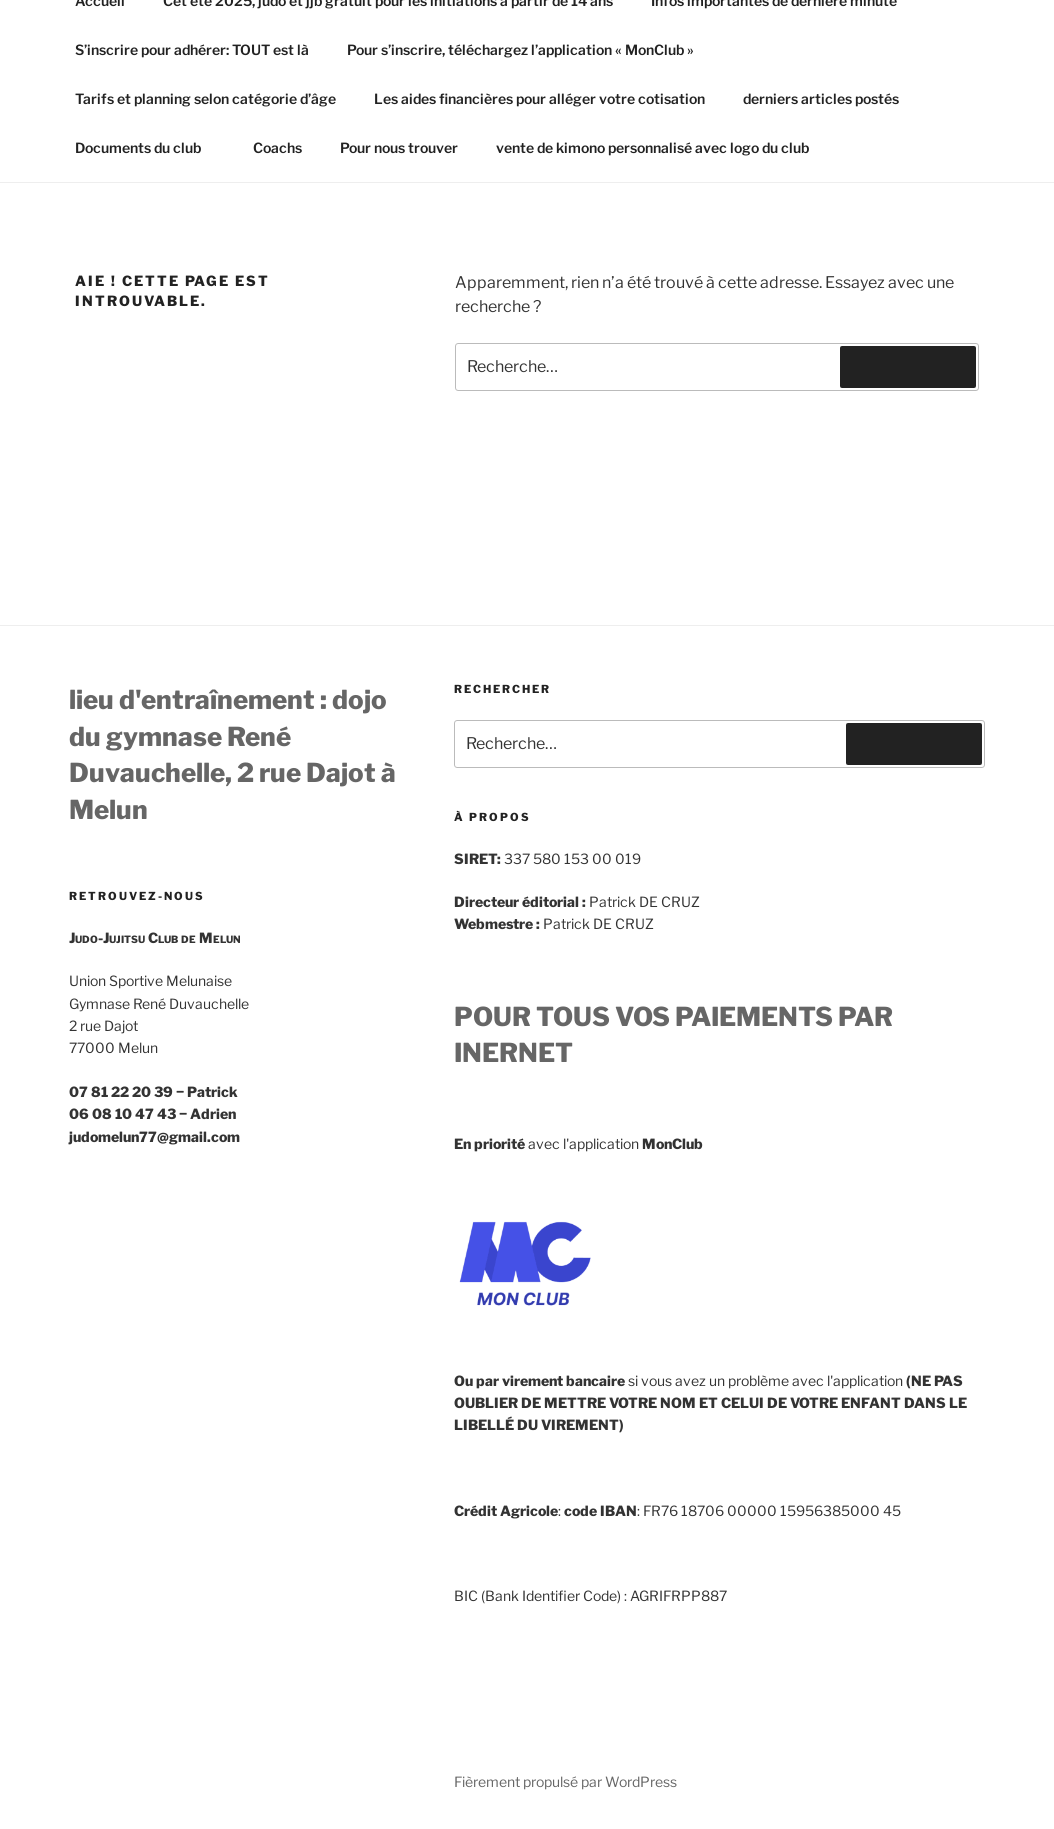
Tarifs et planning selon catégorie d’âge (205, 98)
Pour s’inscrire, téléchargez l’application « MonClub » (520, 49)
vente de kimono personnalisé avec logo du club (652, 147)
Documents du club (147, 147)
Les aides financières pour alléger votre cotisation (539, 98)
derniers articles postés (821, 98)
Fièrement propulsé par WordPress (565, 1781)
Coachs (277, 147)
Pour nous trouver (399, 147)
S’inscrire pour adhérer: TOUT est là (192, 49)
